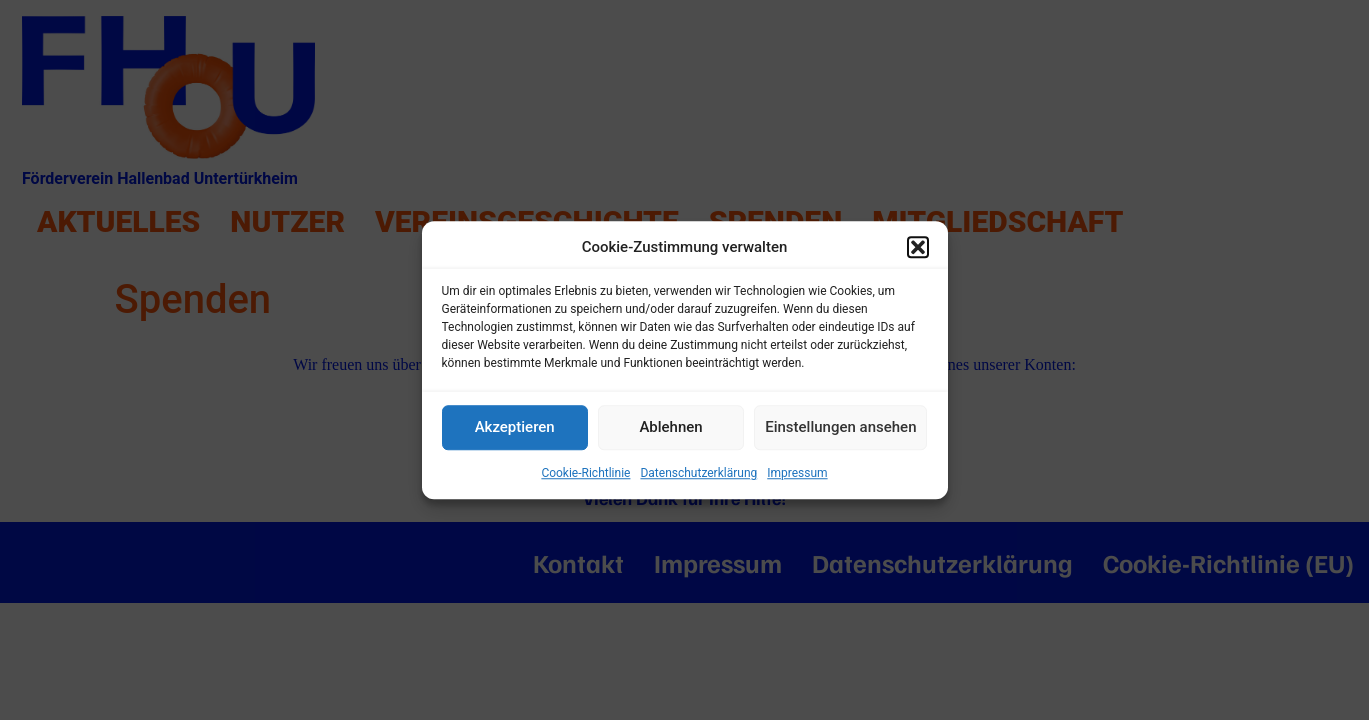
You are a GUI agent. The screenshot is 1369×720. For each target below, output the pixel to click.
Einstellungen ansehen (840, 427)
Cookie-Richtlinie (585, 473)
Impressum (797, 473)
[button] (918, 248)
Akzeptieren (515, 427)
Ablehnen (670, 427)
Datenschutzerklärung (698, 473)
